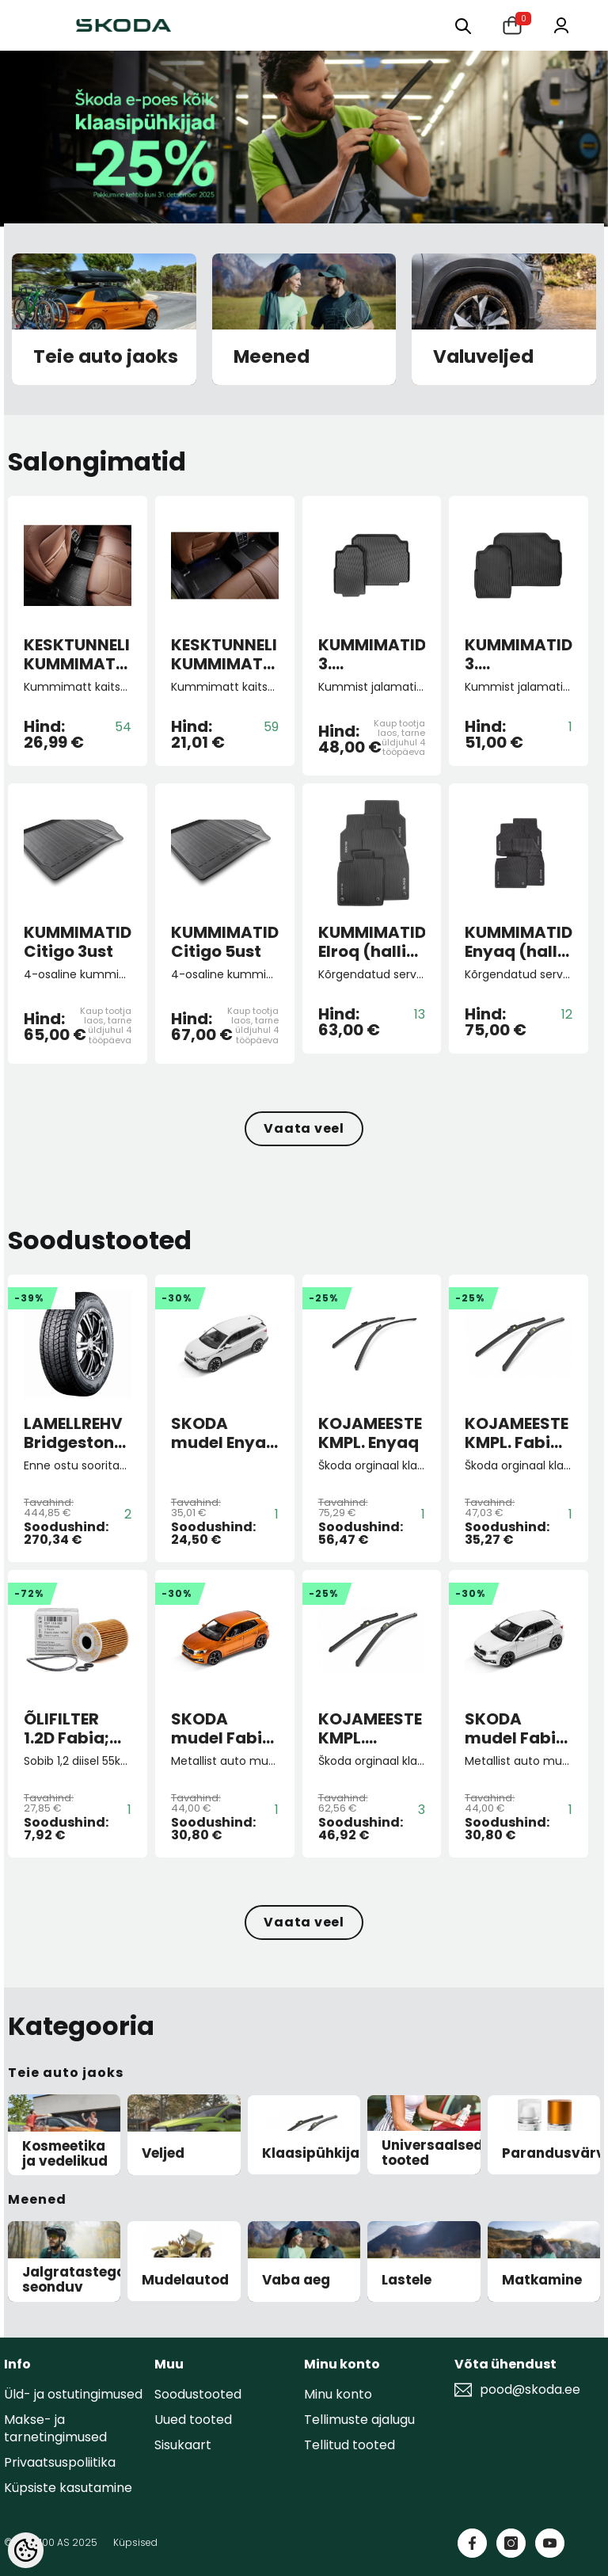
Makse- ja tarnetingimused (55, 2428)
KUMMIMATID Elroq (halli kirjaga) (372, 942)
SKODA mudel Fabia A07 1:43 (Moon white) (516, 1728)
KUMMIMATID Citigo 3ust (77, 942)
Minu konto (338, 2394)
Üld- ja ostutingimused (73, 2394)
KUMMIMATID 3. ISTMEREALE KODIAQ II (518, 654)
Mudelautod (185, 2280)
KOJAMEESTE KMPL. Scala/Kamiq (372, 1728)
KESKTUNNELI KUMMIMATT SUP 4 (224, 654)
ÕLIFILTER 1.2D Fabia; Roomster (66, 1728)
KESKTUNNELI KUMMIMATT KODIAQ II (77, 654)
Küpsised (135, 2542)
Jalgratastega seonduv (74, 2279)
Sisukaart (182, 2445)
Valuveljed (483, 357)
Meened (272, 357)
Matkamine (542, 2280)
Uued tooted (193, 2419)
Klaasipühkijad (315, 2153)
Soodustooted (197, 2394)
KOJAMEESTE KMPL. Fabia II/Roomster (516, 1433)
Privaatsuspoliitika (60, 2462)
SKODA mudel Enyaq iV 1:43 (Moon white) (224, 1433)
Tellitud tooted (349, 2445)
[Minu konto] (561, 24)
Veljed (163, 2153)
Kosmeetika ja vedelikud (65, 2153)
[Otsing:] (463, 25)
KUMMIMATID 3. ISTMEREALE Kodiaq (372, 654)
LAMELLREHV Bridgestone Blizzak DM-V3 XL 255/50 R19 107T (76, 1433)
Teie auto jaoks (105, 357)
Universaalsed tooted (432, 2152)
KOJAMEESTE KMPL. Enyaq (370, 1433)
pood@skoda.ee (530, 2390)
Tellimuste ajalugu (359, 2419)
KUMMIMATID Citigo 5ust (225, 942)
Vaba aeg (296, 2280)
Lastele (406, 2280)
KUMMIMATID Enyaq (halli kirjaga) (518, 942)
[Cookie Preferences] (26, 2550)
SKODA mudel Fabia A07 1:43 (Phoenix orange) (222, 1728)
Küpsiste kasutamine (68, 2488)
